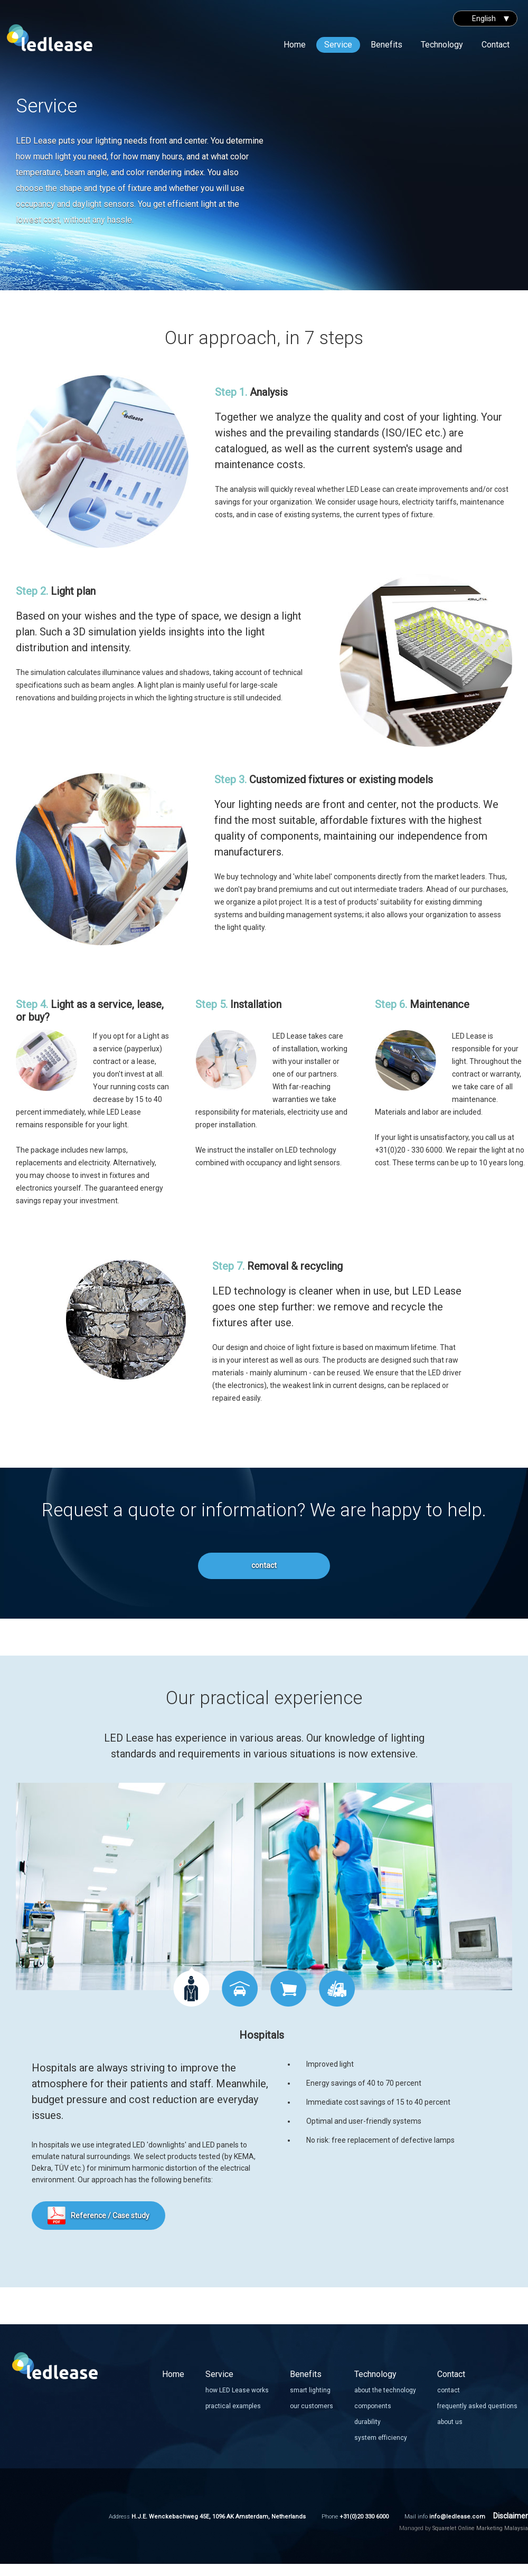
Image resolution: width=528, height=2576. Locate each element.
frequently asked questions (477, 2406)
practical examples (233, 2406)
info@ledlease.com (457, 2516)
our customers (311, 2406)
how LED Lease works (237, 2390)
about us (450, 2422)
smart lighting (310, 2390)
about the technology (385, 2390)
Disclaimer (510, 2516)
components (372, 2406)
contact (264, 1565)
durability (367, 2422)
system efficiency (380, 2437)
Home (295, 45)
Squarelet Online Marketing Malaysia (480, 2528)
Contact (496, 45)
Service (338, 45)
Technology (442, 45)
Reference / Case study (110, 2215)
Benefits (386, 45)
